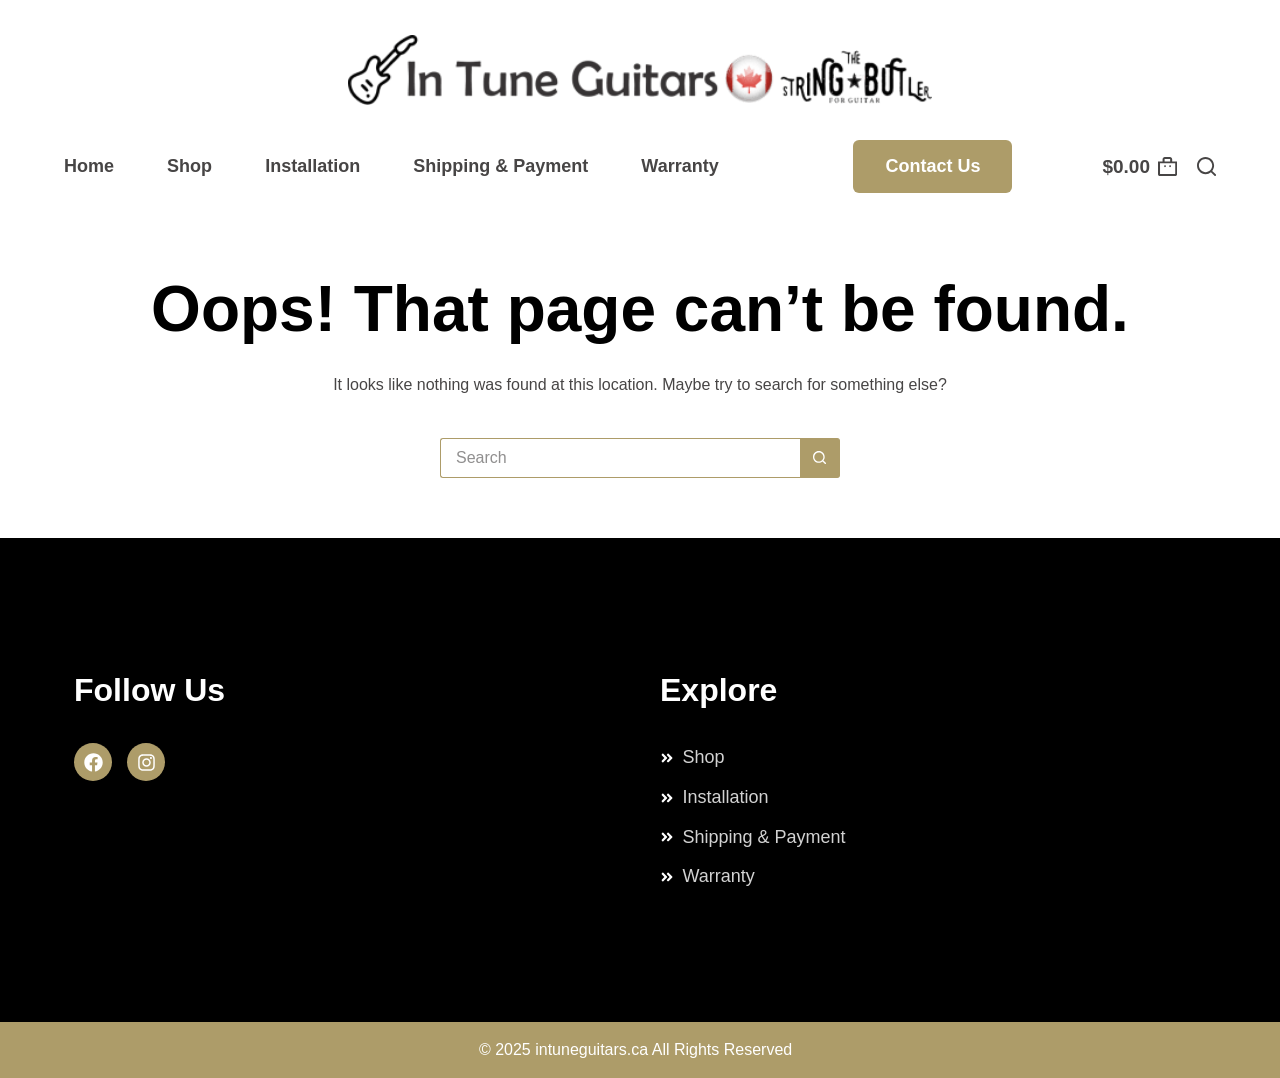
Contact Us (932, 166)
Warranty (679, 166)
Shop (189, 166)
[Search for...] (620, 458)
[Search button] (820, 458)
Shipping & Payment (500, 166)
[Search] (1206, 166)
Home (89, 166)
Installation (312, 166)
